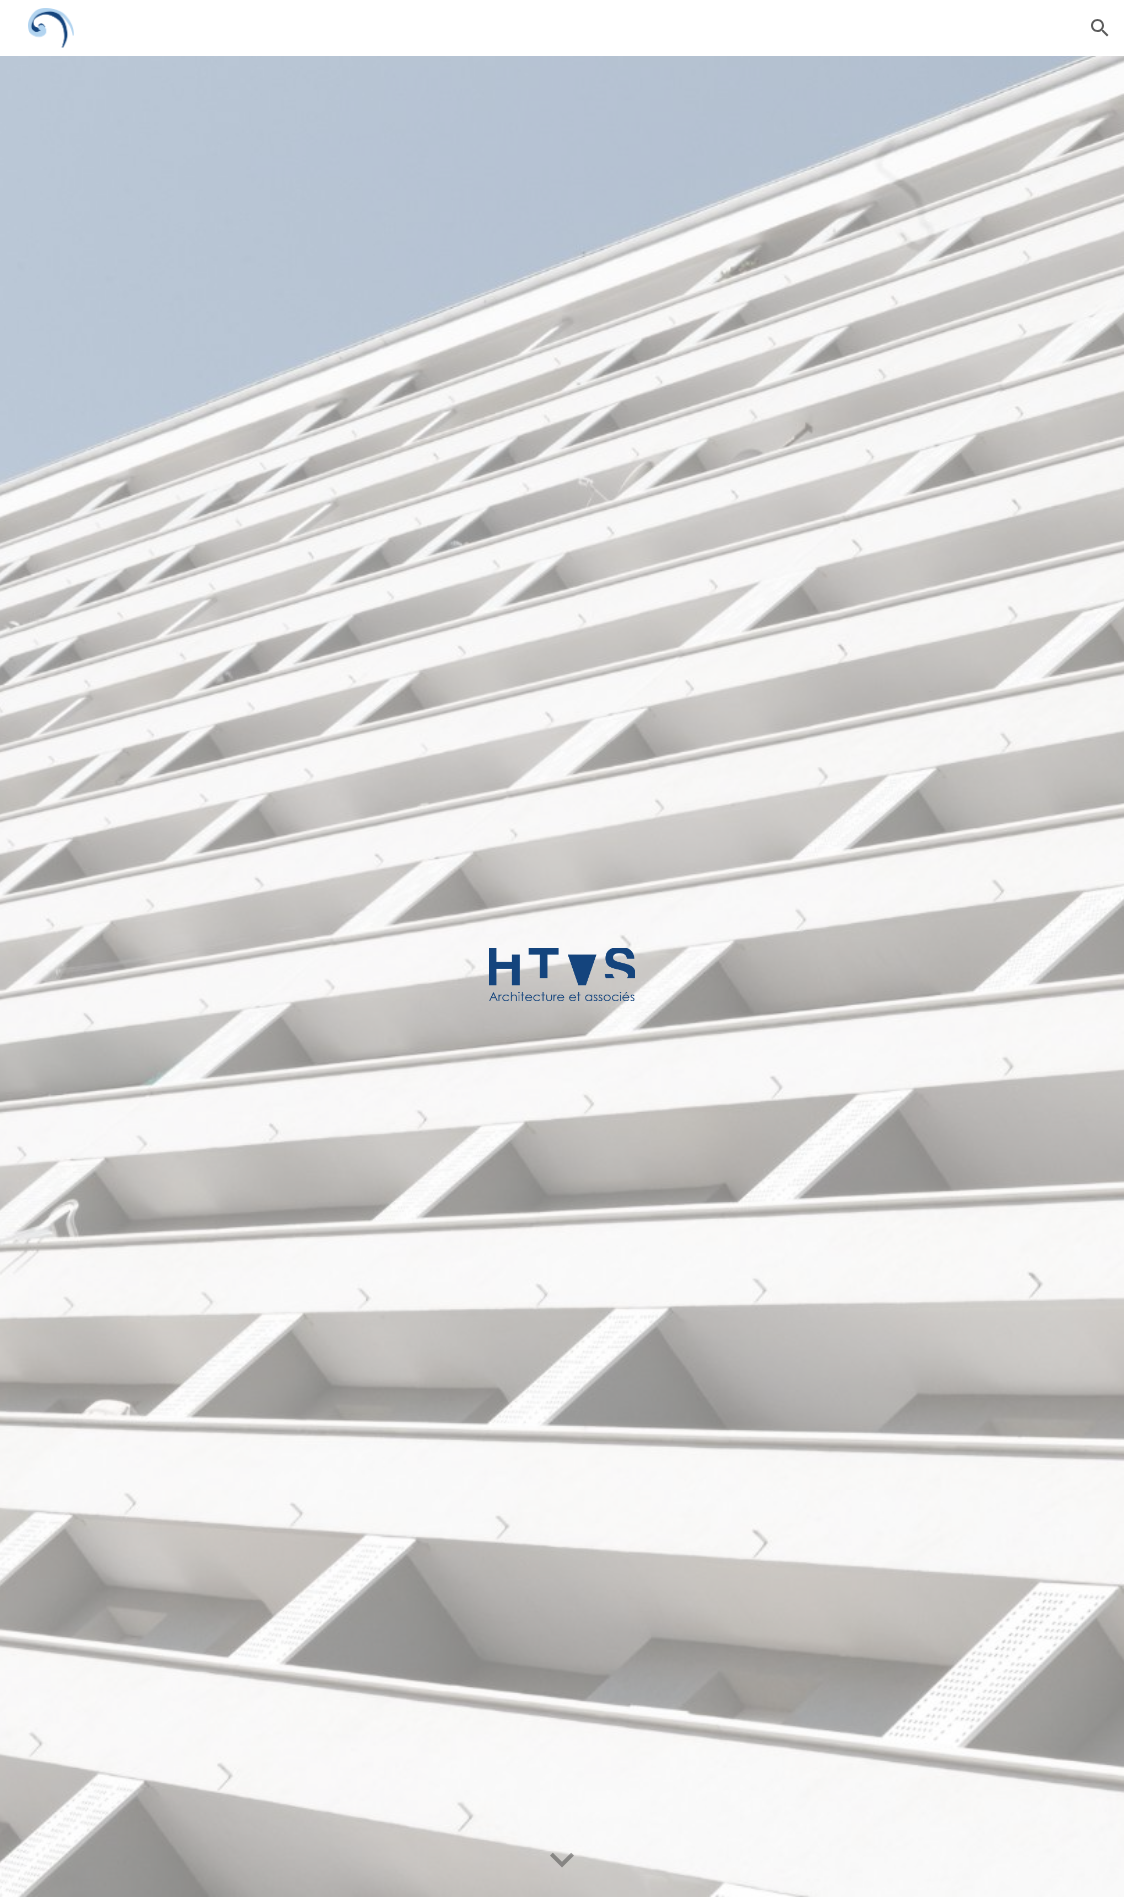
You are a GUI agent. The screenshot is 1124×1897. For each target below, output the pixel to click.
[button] (1100, 28)
